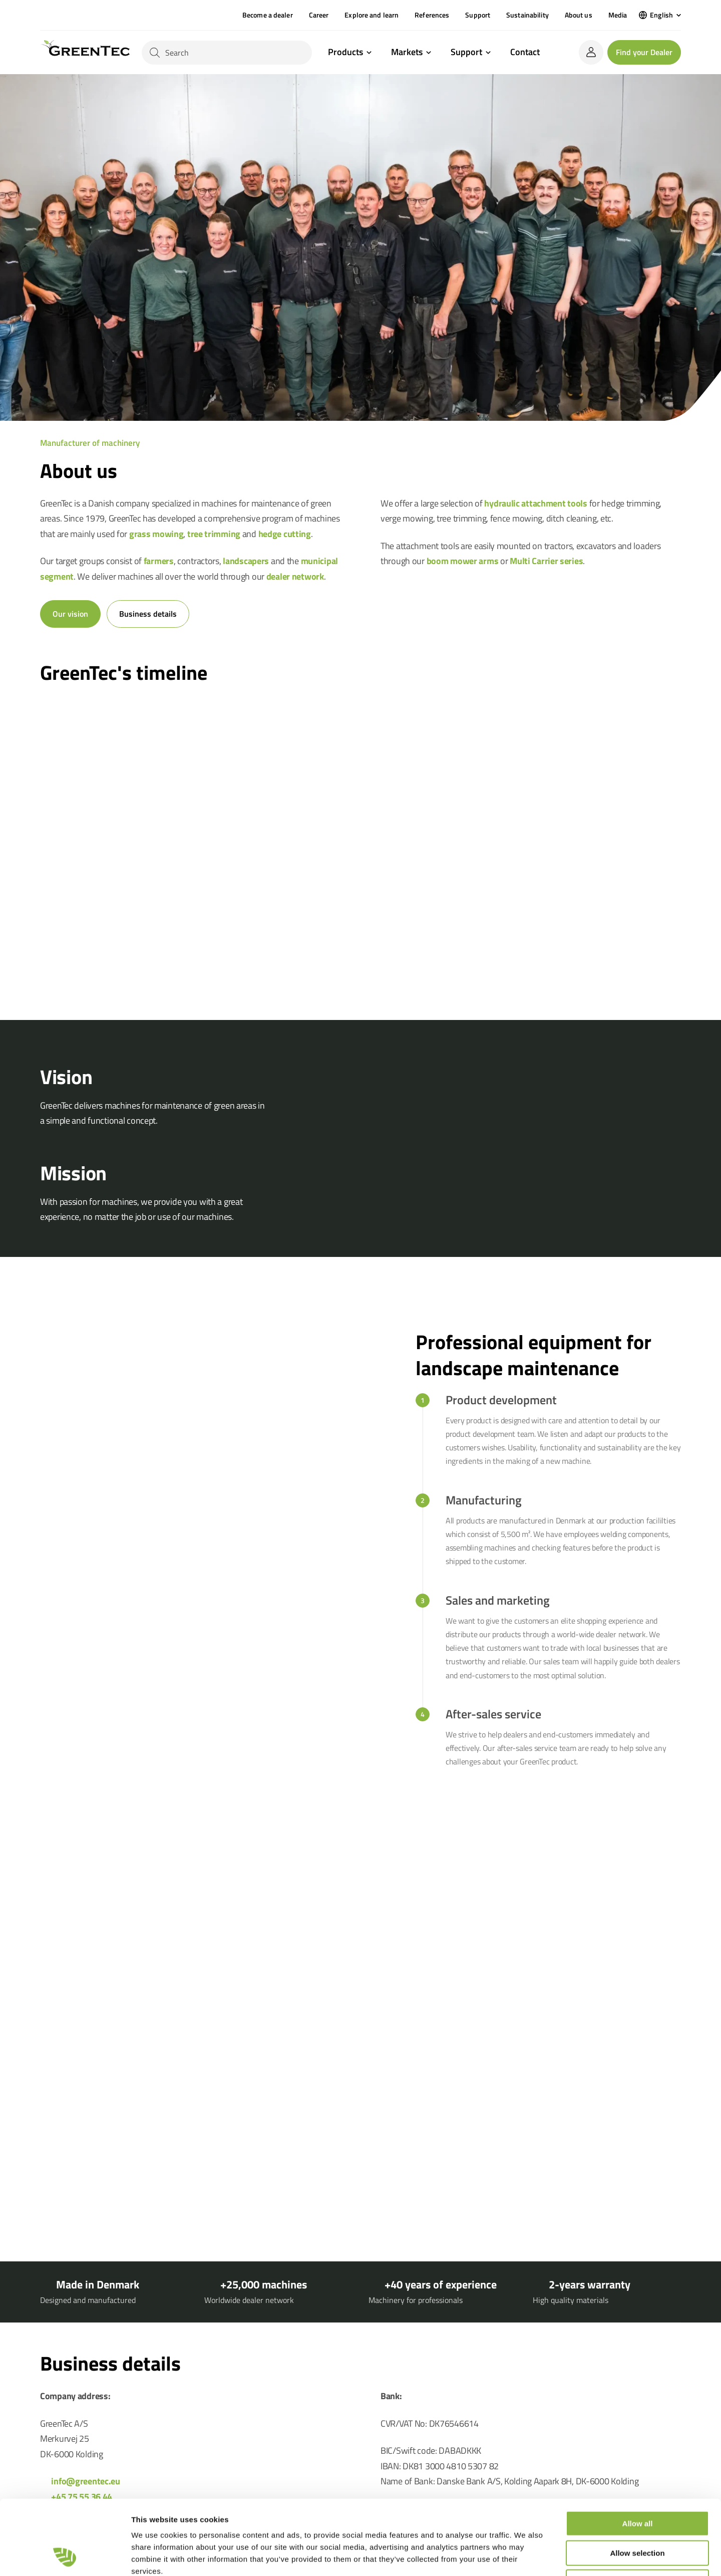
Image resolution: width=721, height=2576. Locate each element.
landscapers (246, 561)
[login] (591, 52)
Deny (637, 2512)
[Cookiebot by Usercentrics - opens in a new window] (65, 2556)
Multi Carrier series (546, 561)
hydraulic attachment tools (535, 503)
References (432, 15)
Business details (148, 614)
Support (477, 15)
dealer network (295, 576)
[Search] (227, 53)
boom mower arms (463, 561)
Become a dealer (267, 15)
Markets (407, 53)
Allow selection (637, 2483)
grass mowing (156, 534)
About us (578, 15)
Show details (525, 2556)
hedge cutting (284, 534)
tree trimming (213, 534)
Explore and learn (371, 15)
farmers (159, 561)
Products (345, 53)
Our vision (70, 614)
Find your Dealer (644, 52)
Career (319, 15)
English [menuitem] (661, 15)
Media (617, 15)
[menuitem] (660, 15)
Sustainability (527, 15)
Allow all (637, 2453)
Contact (525, 52)
